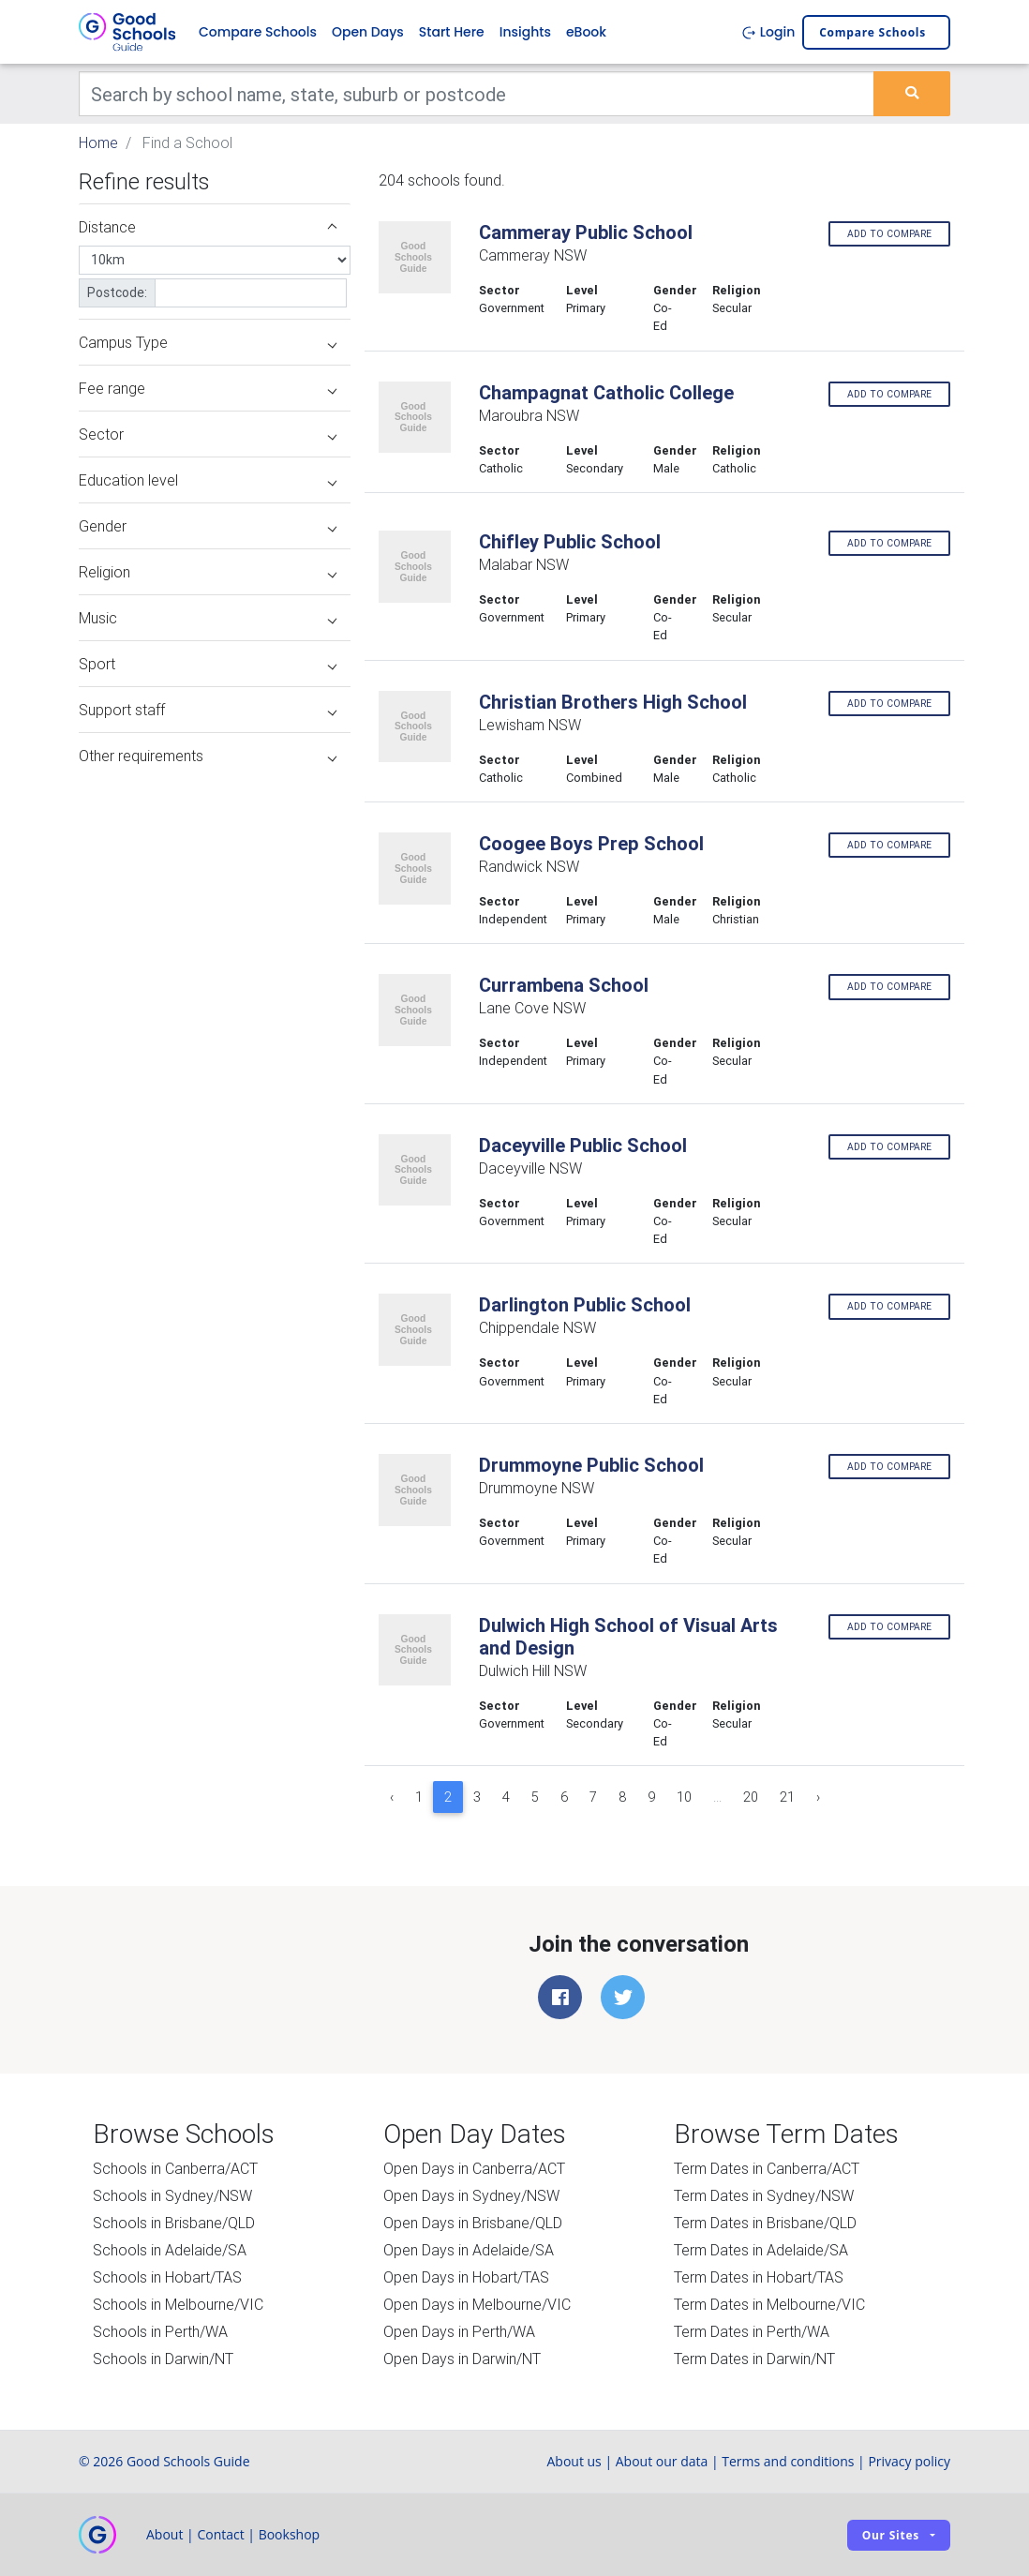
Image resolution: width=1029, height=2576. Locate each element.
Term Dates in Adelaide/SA (761, 2249)
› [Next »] (818, 1797)
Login (768, 31)
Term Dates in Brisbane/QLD (765, 2222)
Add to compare (889, 234)
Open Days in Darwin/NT (462, 2358)
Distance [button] (207, 226)
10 (684, 1797)
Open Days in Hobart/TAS (466, 2277)
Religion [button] (207, 571)
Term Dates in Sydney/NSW (764, 2195)
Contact (220, 2534)
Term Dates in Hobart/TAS (758, 2277)
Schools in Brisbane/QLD (174, 2222)
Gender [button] (207, 526)
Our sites (890, 2535)
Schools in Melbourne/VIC (178, 2304)
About (164, 2534)
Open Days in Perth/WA (459, 2331)
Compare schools (872, 32)
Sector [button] (207, 434)
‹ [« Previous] (392, 1797)
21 (787, 1797)
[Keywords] (476, 93)
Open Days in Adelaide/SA (468, 2249)
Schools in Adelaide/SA (169, 2249)
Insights (525, 31)
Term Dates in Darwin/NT (754, 2358)
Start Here (452, 31)
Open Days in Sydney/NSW (471, 2195)
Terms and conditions (788, 2461)
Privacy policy (909, 2461)
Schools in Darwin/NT (163, 2358)
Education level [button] (207, 480)
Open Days (368, 31)
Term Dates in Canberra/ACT (766, 2168)
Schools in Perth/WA (160, 2331)
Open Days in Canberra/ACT (474, 2168)
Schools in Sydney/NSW (172, 2195)
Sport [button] (207, 663)
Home (98, 142)
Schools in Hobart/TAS (167, 2277)
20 (750, 1797)
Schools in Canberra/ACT (175, 2168)
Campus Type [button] (207, 342)
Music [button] (207, 617)
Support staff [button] (207, 709)
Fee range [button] (207, 388)
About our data (662, 2461)
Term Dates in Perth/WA (751, 2331)
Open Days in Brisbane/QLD (472, 2222)
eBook (586, 31)
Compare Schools (258, 31)
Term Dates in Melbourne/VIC (769, 2304)
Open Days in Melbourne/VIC (477, 2304)
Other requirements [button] (207, 755)
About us (573, 2461)
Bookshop (290, 2534)
